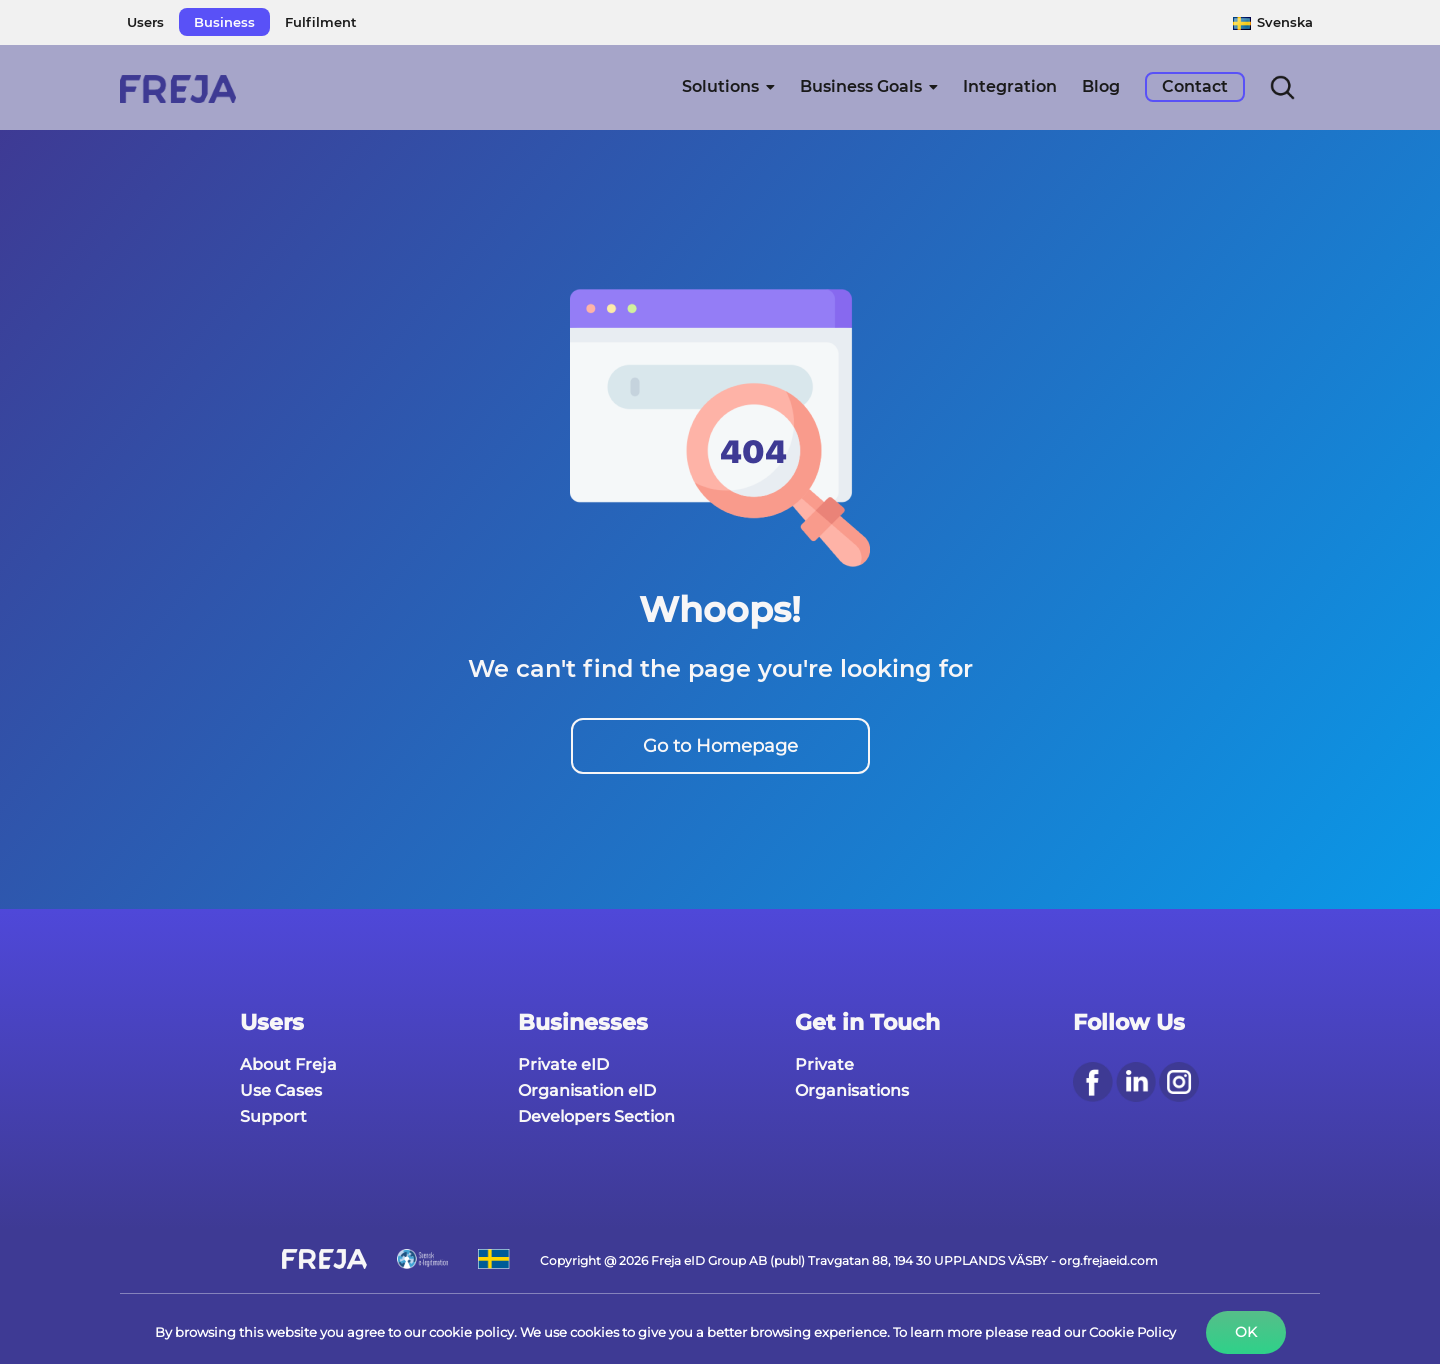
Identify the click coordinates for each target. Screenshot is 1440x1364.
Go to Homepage (720, 746)
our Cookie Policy (1120, 1332)
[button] (1282, 87)
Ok (1246, 1332)
